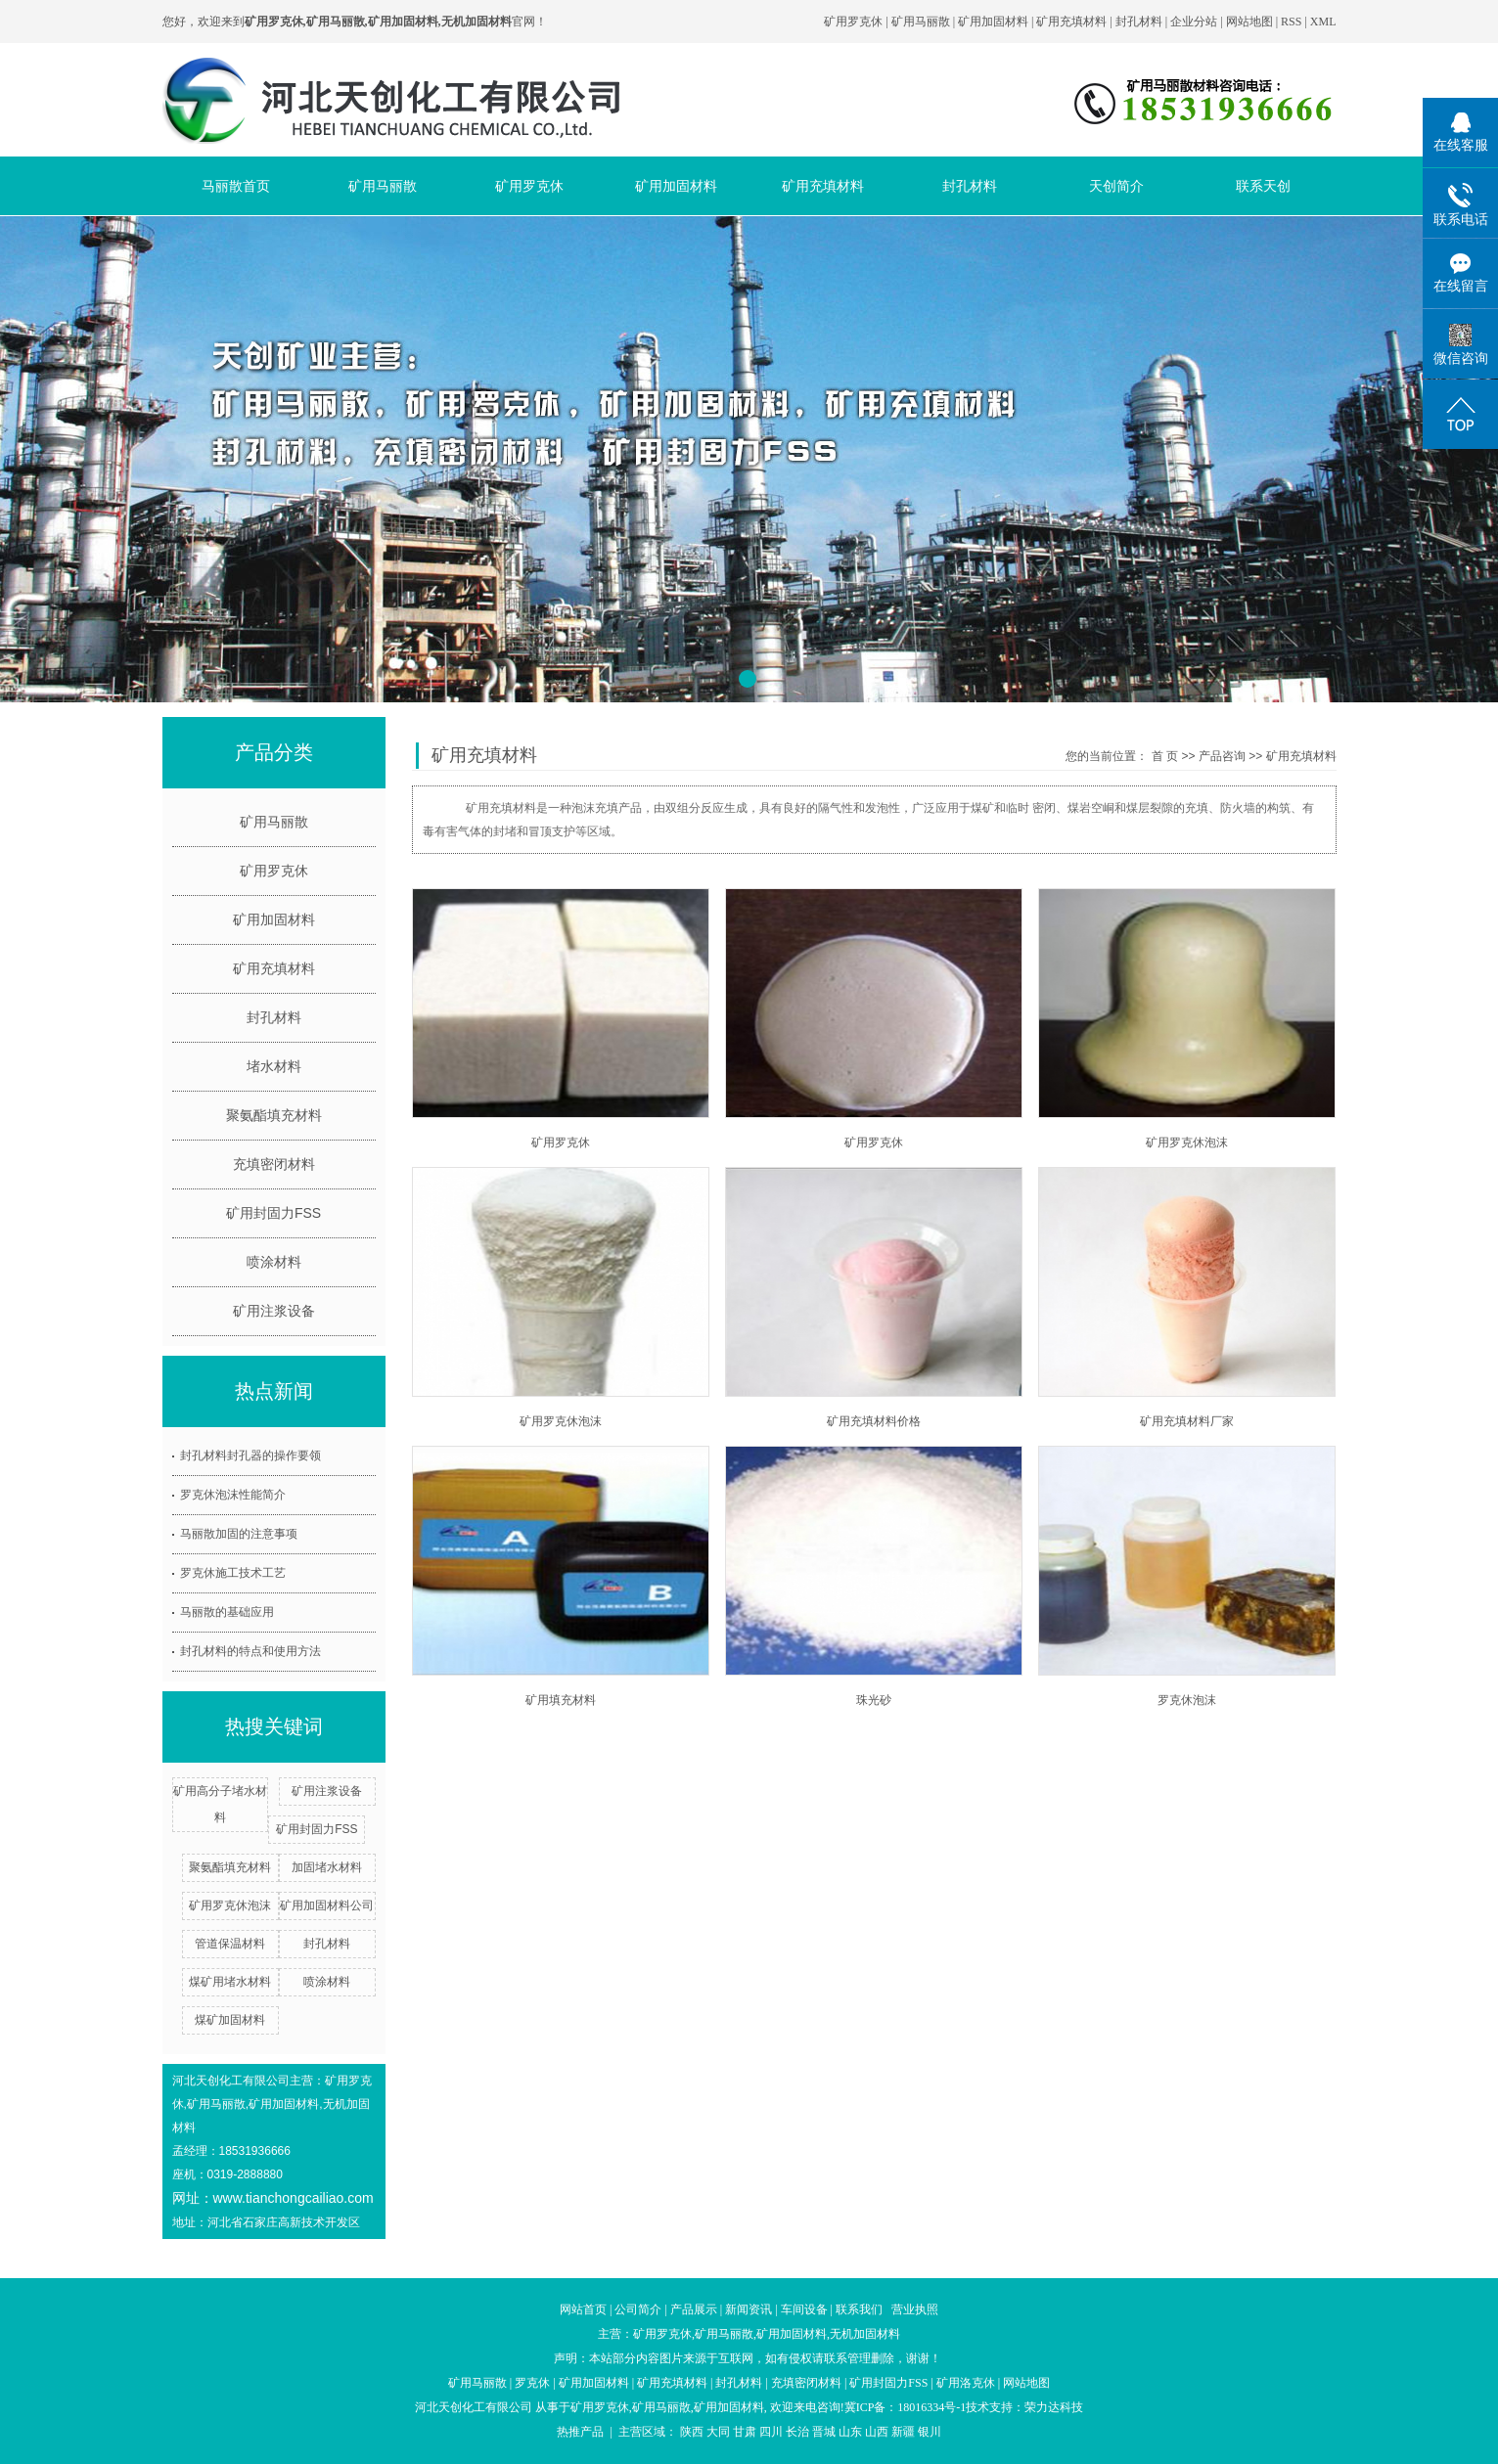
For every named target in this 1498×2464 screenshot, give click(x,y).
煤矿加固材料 (230, 2020)
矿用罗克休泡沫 (230, 1905)
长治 (797, 2432)
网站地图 (1251, 21)
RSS (1291, 21)
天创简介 (1116, 186)
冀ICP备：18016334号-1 (905, 2407)
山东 (850, 2432)
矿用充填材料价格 (874, 1421)
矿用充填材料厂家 (1187, 1421)
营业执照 (914, 2309)
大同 (718, 2432)
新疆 (903, 2432)
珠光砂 (873, 1700)
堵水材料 (274, 1066)
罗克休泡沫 (1187, 1700)
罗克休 (532, 2383)
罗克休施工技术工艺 (233, 1573)
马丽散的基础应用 (227, 1612)
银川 (929, 2432)
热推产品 (580, 2432)
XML (1323, 21)
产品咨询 (1222, 756)
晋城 (824, 2432)
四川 (771, 2432)
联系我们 (859, 2309)
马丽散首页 (236, 186)
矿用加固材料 (993, 21)
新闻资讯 (748, 2309)
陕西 (692, 2432)
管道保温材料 (230, 1943)
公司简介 (637, 2309)
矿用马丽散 (920, 21)
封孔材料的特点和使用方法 (250, 1651)
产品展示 (693, 2309)
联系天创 (1263, 186)
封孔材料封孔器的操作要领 (250, 1455)
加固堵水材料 (327, 1867)
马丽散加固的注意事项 (238, 1534)
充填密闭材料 (274, 1164)
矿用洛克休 (965, 2383)
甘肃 (744, 2432)
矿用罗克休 (853, 21)
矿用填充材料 (560, 1700)
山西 (876, 2432)
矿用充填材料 (1071, 21)
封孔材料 (1138, 21)
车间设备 (804, 2309)
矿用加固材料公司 (327, 1905)
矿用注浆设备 (274, 1311)
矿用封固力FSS (273, 1213)
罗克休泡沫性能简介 (233, 1494)
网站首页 (583, 2309)
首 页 (1165, 756)
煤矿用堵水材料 (230, 1982)
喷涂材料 (274, 1262)
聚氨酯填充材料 (274, 1115)
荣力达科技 (1053, 2407)
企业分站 (1193, 21)
